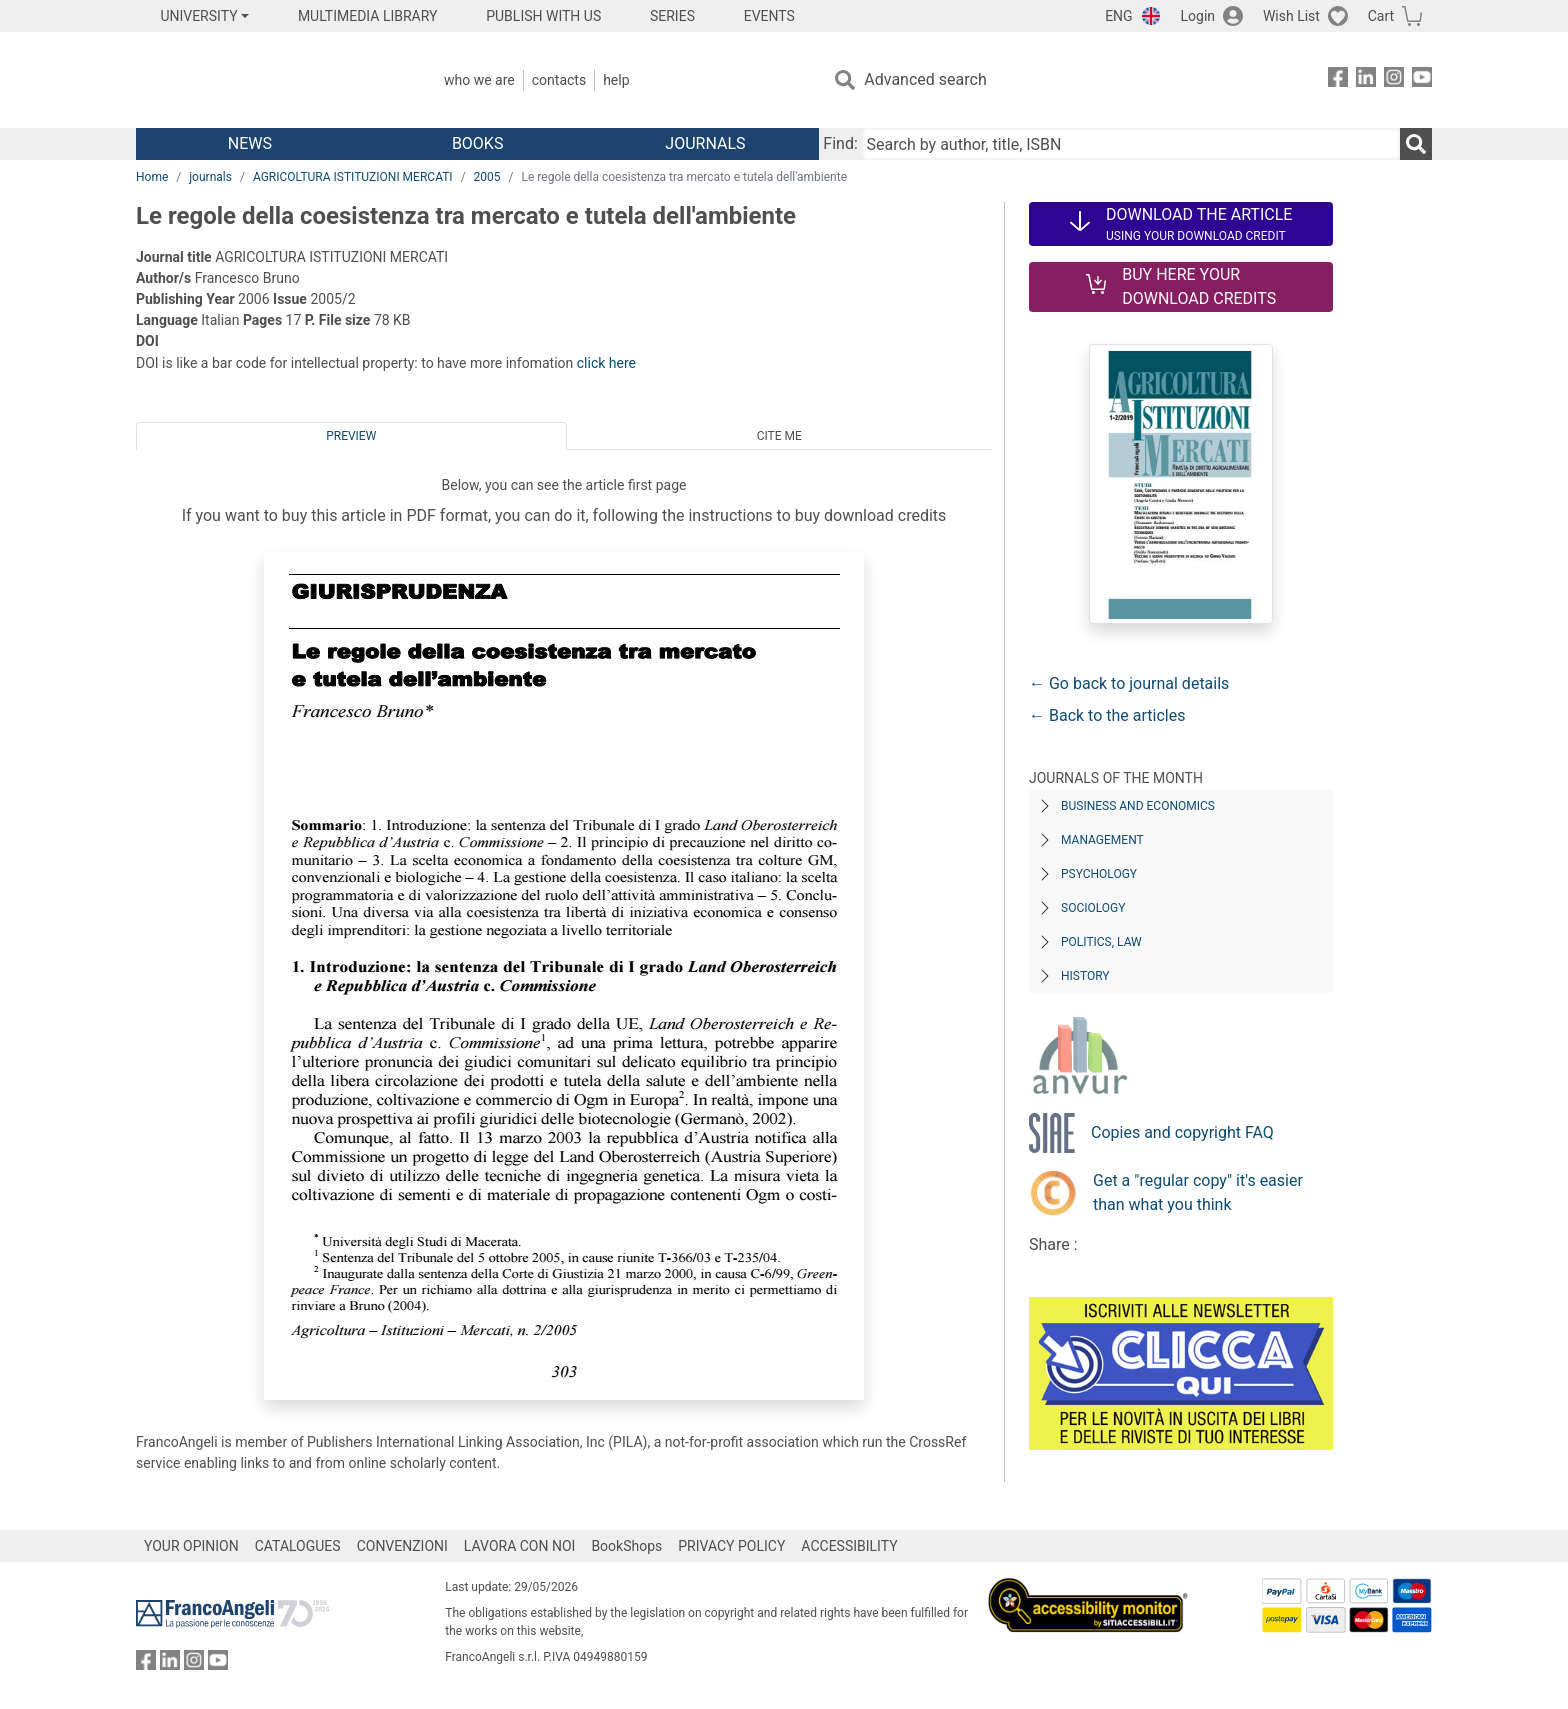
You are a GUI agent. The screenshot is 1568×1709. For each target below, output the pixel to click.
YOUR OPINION (191, 1546)
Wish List (1291, 16)
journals (210, 177)
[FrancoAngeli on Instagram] (1394, 80)
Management (1102, 840)
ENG (1118, 16)
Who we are (479, 80)
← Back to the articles (1107, 715)
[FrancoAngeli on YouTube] (1422, 80)
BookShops (626, 1546)
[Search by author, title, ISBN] (1131, 144)
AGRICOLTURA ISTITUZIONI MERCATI (353, 177)
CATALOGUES (298, 1546)
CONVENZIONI (402, 1546)
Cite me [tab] (779, 436)
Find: (840, 143)
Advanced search (925, 79)
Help (616, 80)
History (1085, 976)
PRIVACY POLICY (731, 1546)
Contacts (559, 80)
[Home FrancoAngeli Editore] (268, 80)
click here (606, 363)
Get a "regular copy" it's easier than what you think (1198, 1192)
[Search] (1416, 144)
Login (1198, 16)
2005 (487, 177)
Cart (1381, 16)
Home (152, 177)
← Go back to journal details (1129, 683)
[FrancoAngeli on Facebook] (1338, 80)
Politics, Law (1101, 942)
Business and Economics (1138, 806)
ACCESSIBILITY (849, 1546)
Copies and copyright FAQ (1182, 1132)
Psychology (1099, 874)
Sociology (1093, 908)
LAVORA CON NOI (520, 1546)
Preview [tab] (351, 436)
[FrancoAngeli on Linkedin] (1366, 80)
